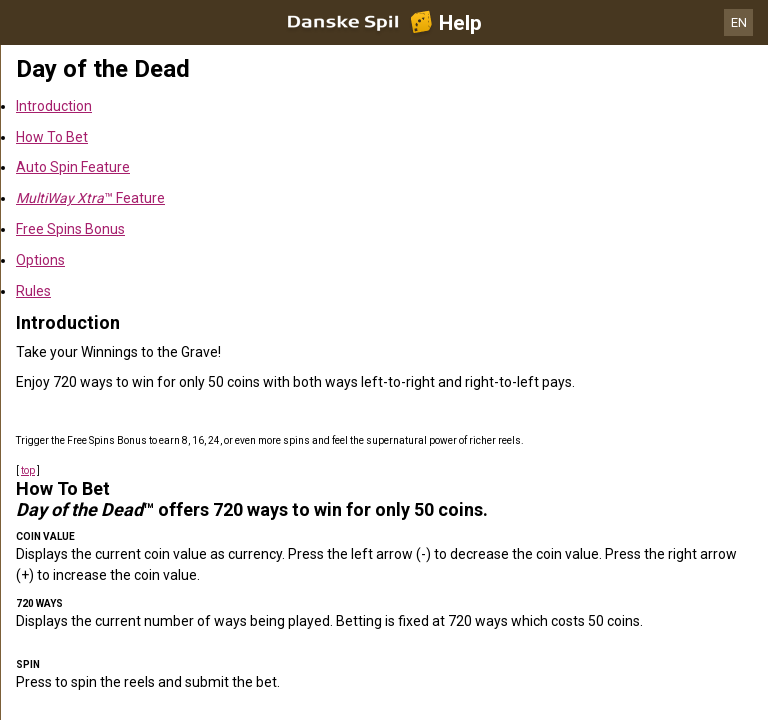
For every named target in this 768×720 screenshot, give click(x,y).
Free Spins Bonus (70, 229)
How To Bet (52, 137)
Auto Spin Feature (73, 167)
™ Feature (90, 198)
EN (739, 22)
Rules (33, 291)
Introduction (54, 106)
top (28, 470)
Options (40, 260)
